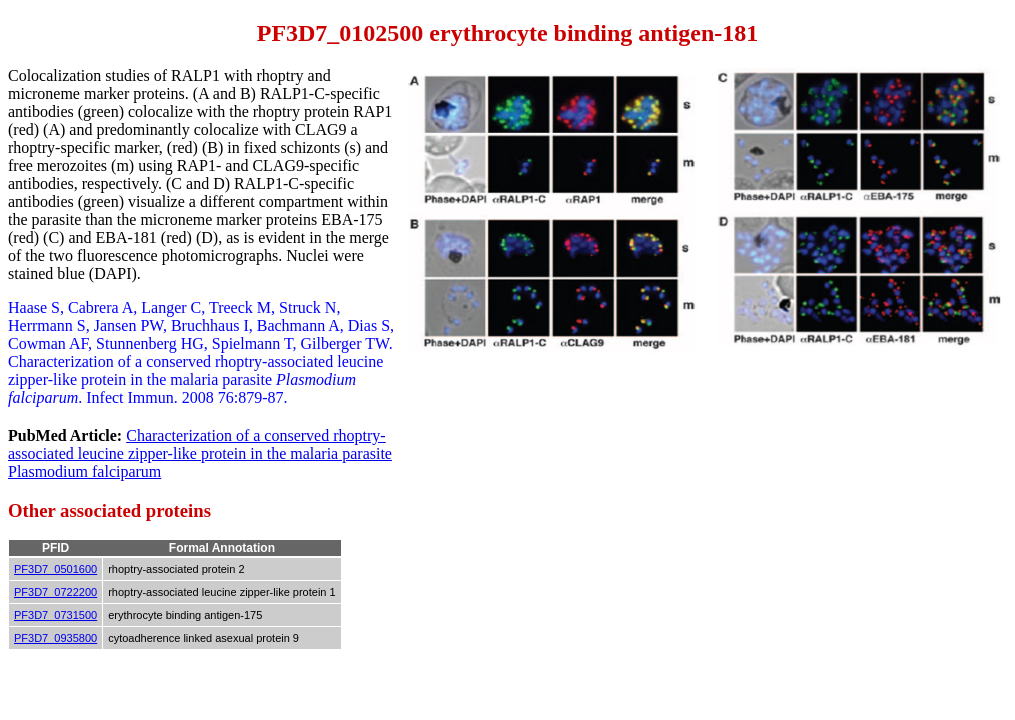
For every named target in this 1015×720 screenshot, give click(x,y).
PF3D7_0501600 (55, 569)
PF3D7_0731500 (55, 615)
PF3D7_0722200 (55, 592)
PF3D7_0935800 (55, 638)
